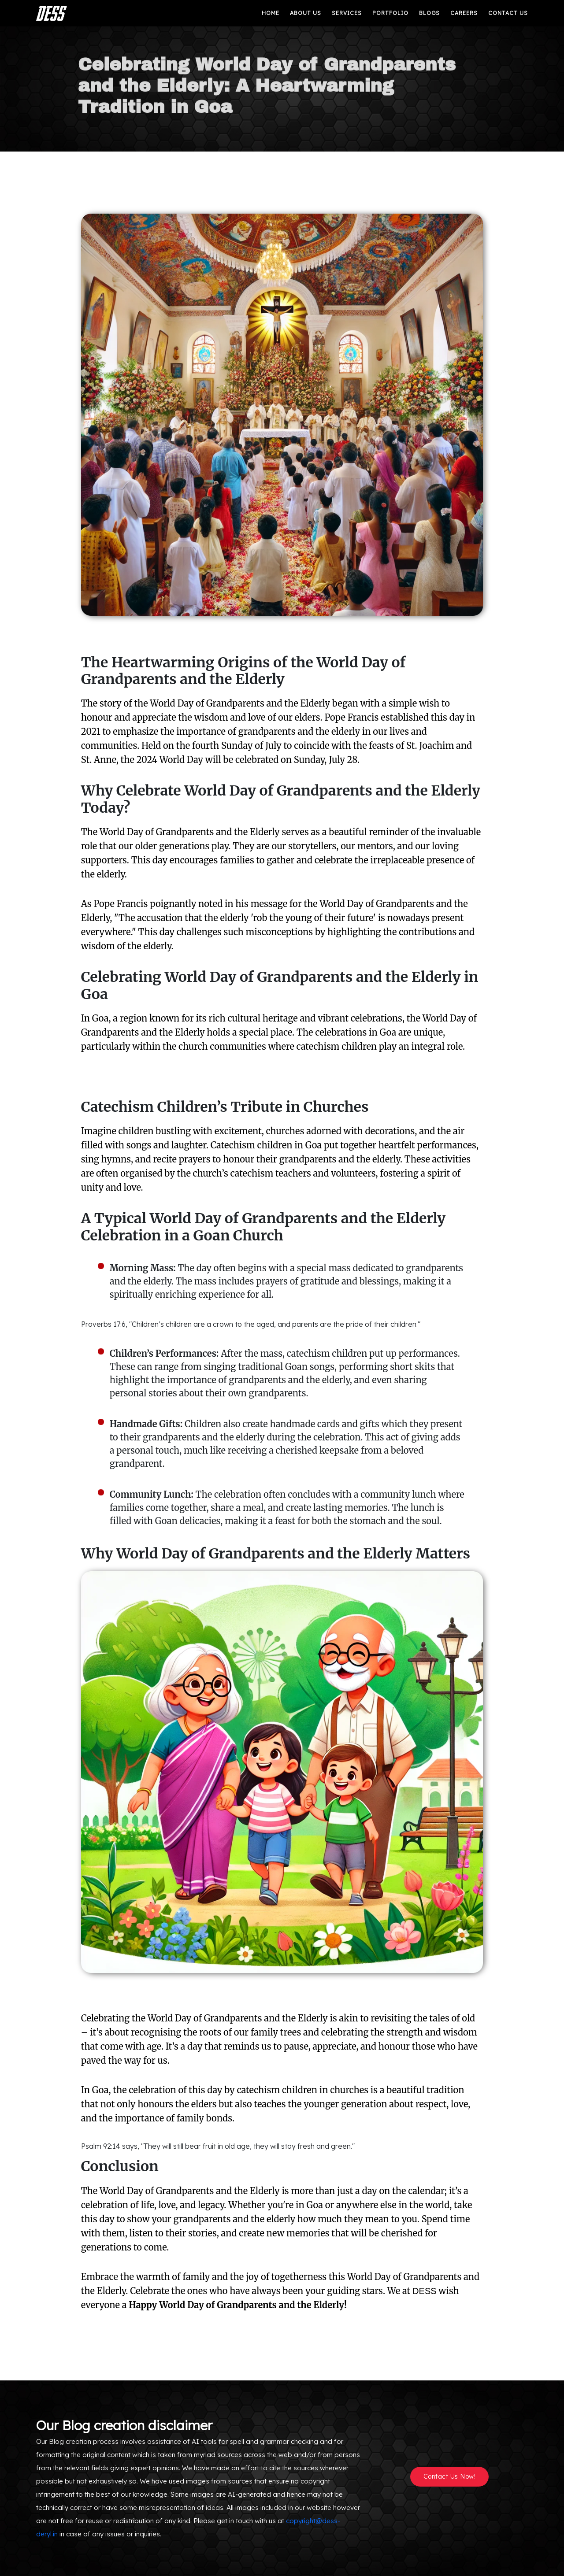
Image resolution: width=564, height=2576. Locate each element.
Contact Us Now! (449, 2476)
